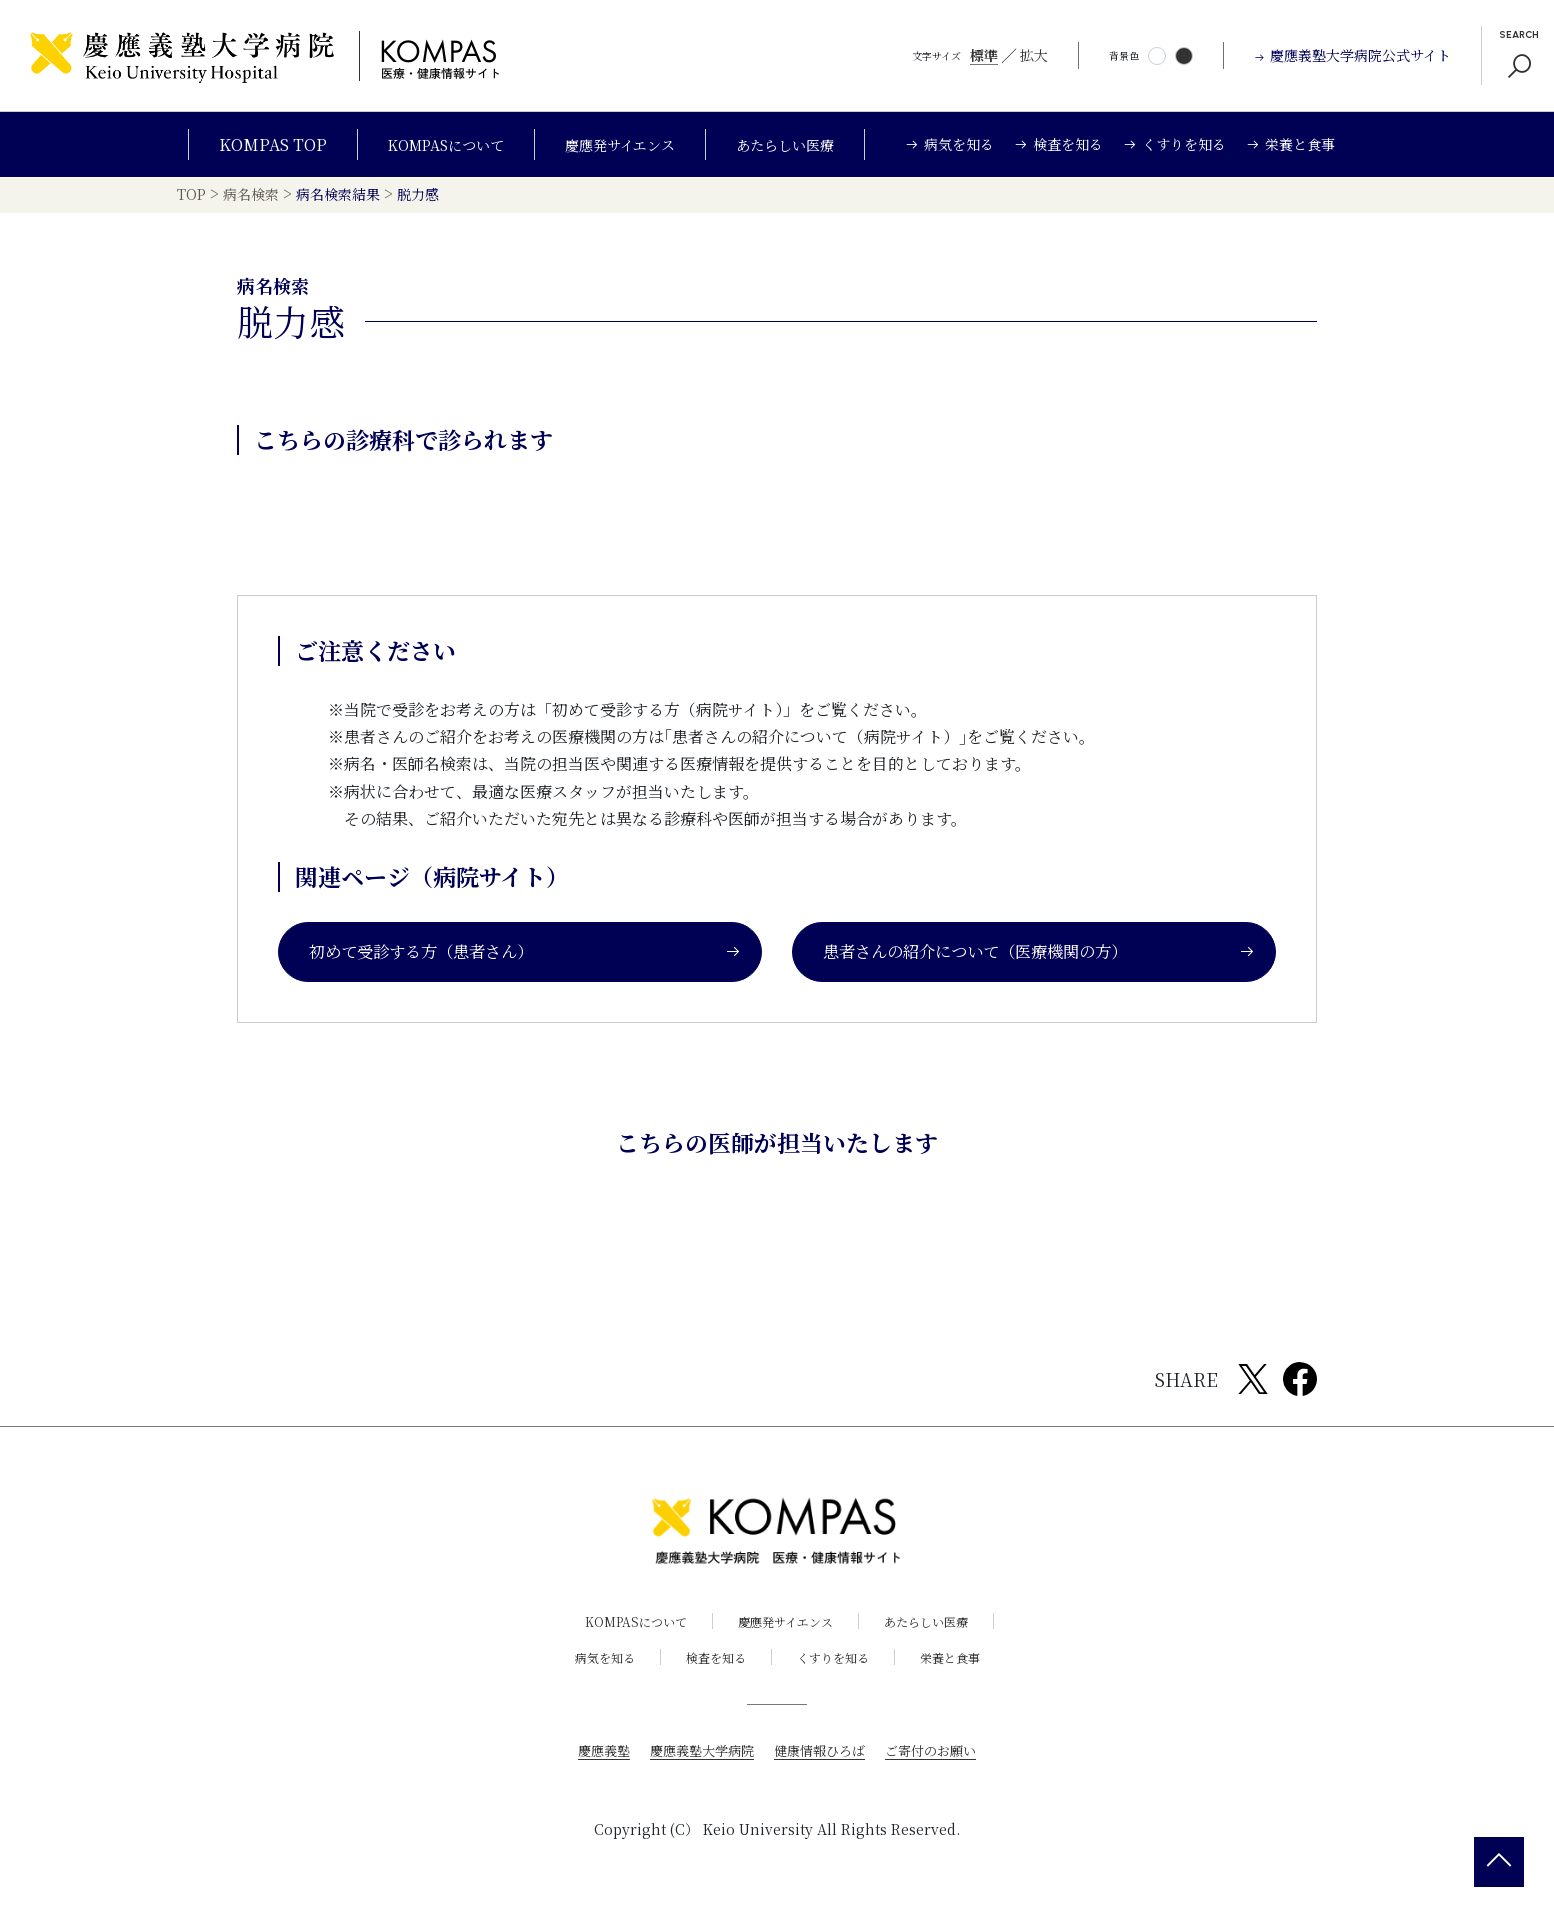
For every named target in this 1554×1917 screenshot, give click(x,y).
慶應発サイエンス (622, 144)
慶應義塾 (593, 1755)
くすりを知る (838, 1662)
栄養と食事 (965, 1662)
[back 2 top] (1499, 1862)
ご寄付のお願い (940, 1755)
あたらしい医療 (802, 144)
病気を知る (590, 1662)
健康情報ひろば (822, 1755)
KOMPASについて (431, 144)
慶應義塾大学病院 (697, 1755)
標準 (984, 55)
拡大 (1034, 55)
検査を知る (711, 1662)
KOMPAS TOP (249, 144)
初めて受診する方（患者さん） (525, 957)
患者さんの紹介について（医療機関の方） (1039, 957)
